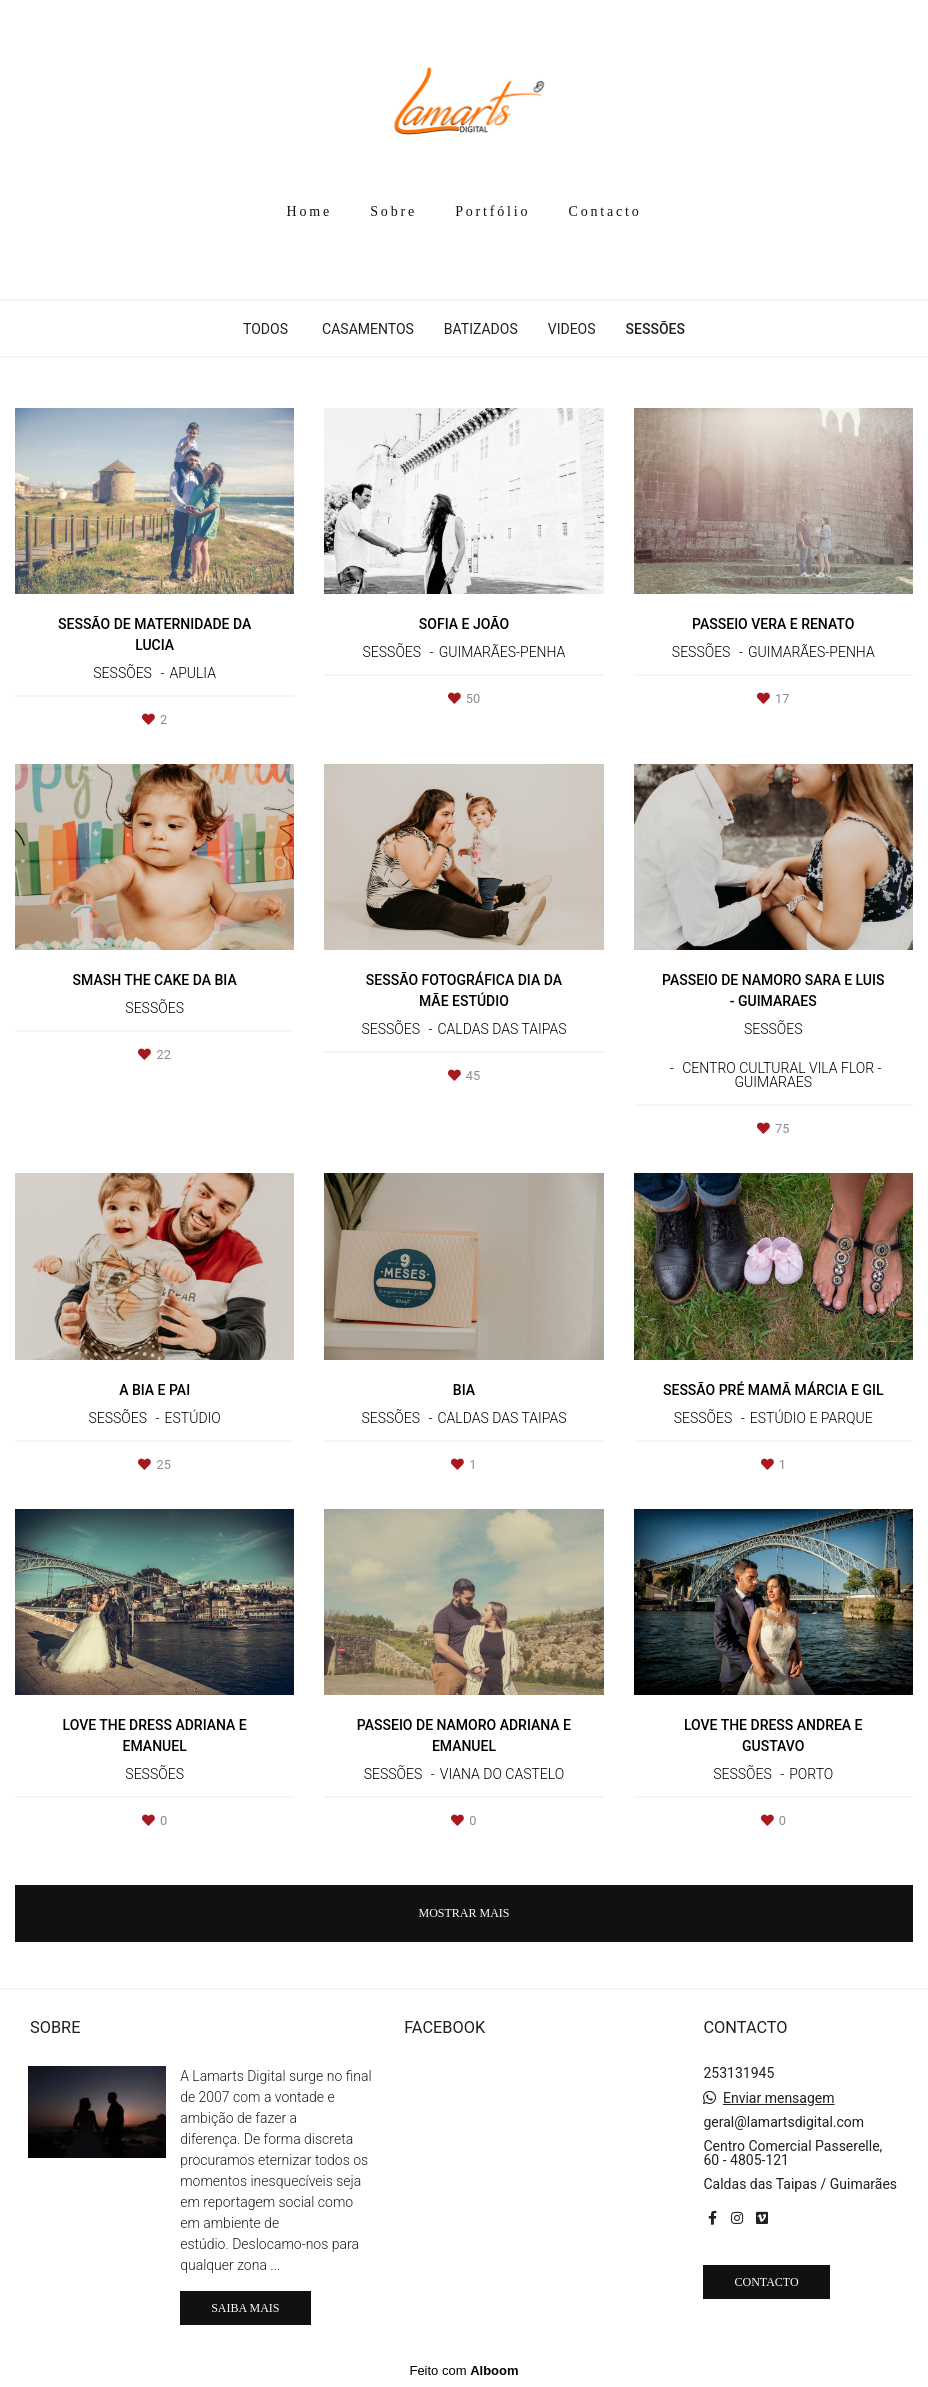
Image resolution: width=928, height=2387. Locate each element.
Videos (572, 329)
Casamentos (368, 329)
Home (309, 211)
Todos (265, 329)
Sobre (393, 211)
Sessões (655, 329)
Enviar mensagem (779, 2098)
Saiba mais (245, 2308)
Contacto (605, 211)
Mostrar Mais (463, 1913)
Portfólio (492, 211)
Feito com (463, 2370)
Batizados (481, 329)
